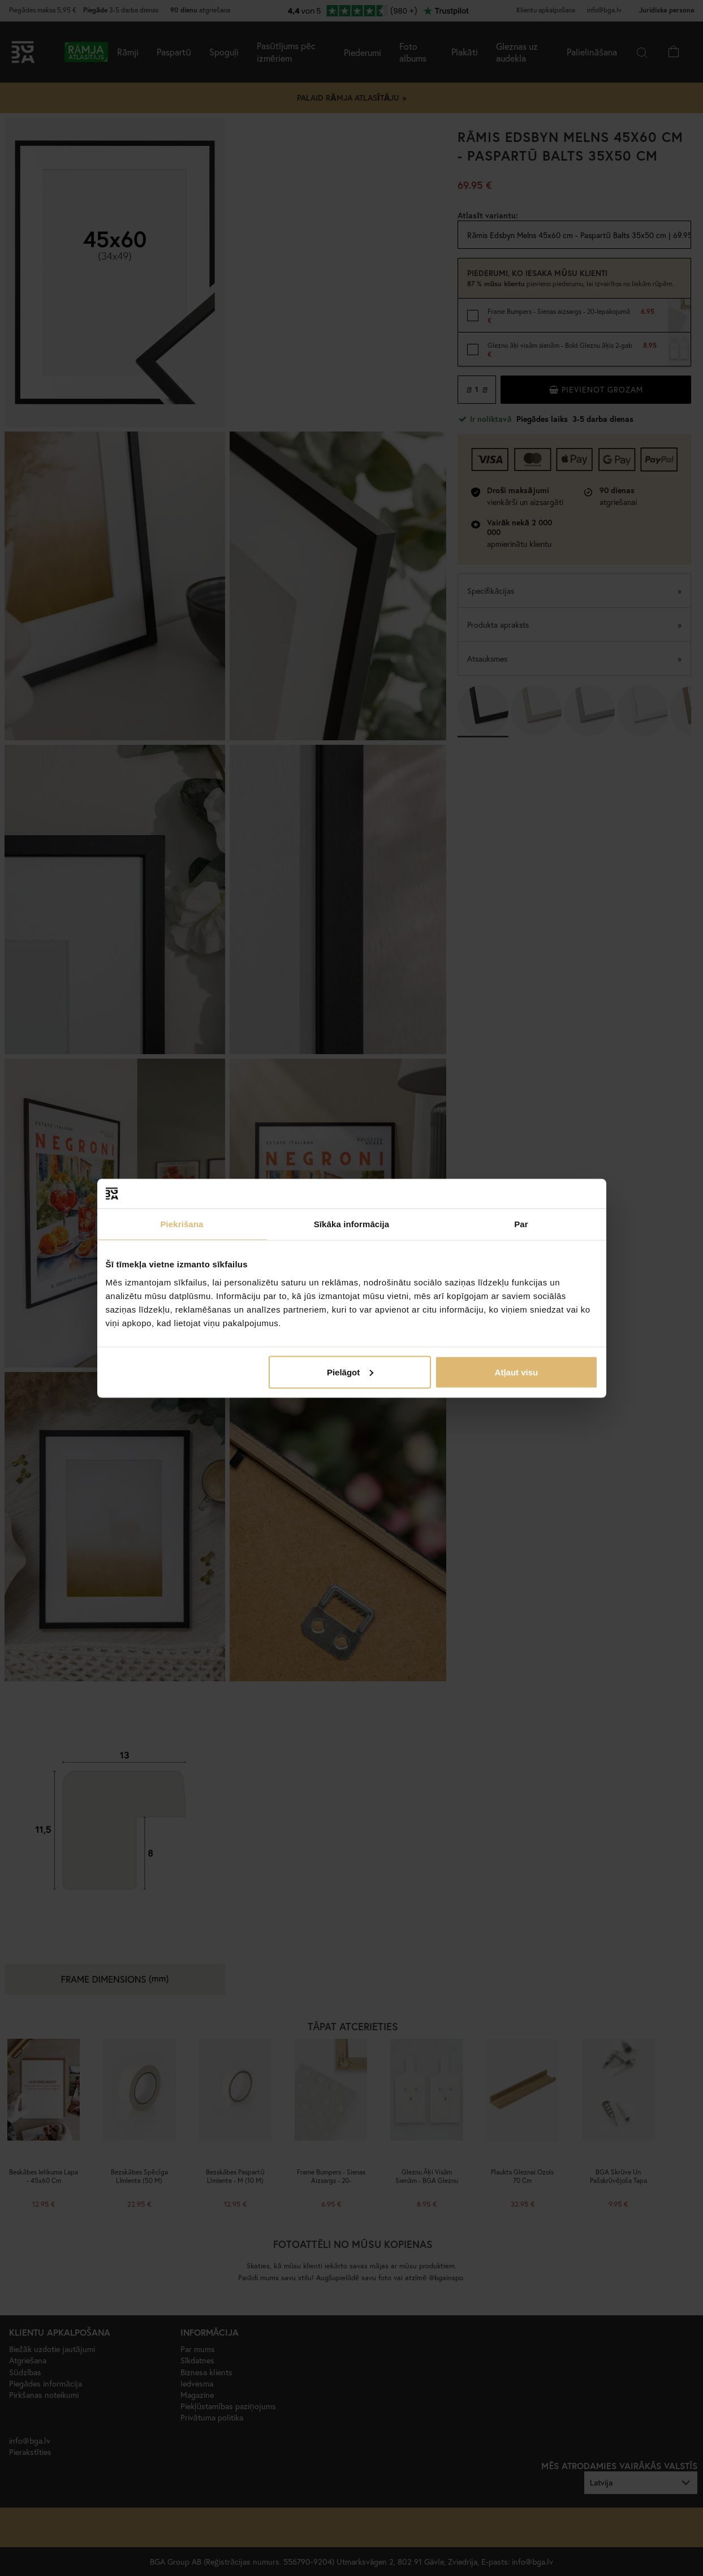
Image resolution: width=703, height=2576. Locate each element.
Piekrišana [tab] (181, 1224)
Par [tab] (521, 1224)
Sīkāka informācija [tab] (352, 1224)
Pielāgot (350, 1372)
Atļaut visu (516, 1372)
